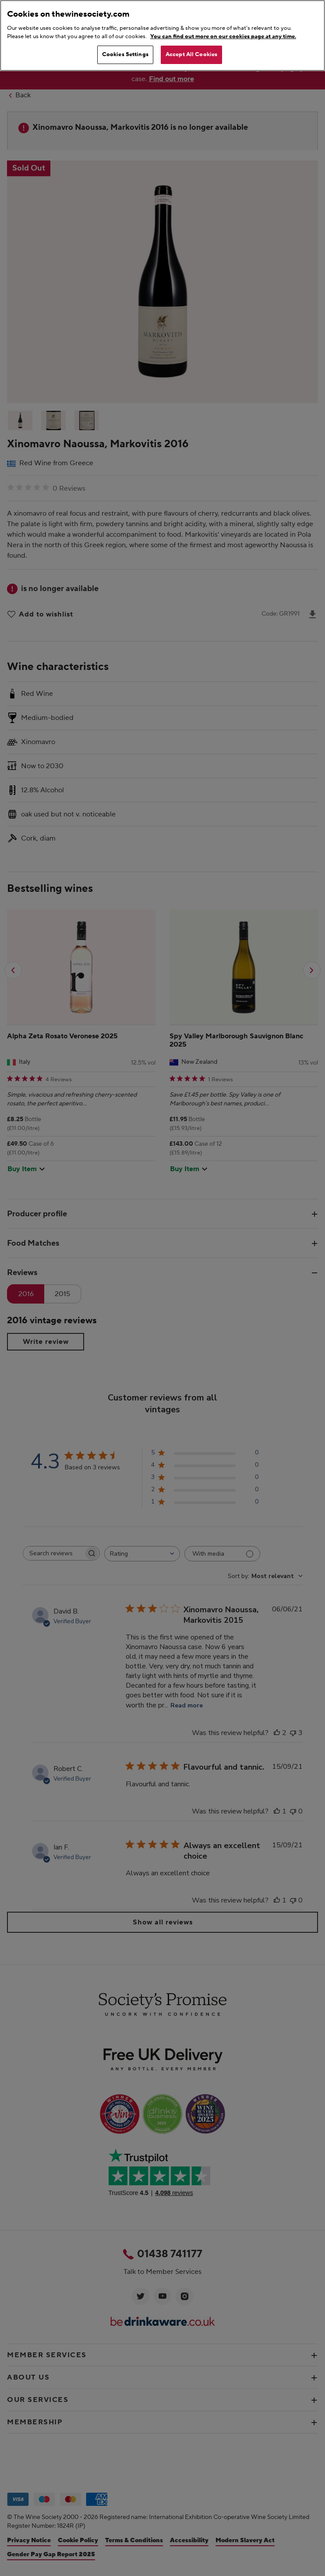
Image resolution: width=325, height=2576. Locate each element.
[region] (162, 35)
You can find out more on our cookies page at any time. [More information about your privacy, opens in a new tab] (223, 36)
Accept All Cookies (191, 54)
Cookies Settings (125, 54)
